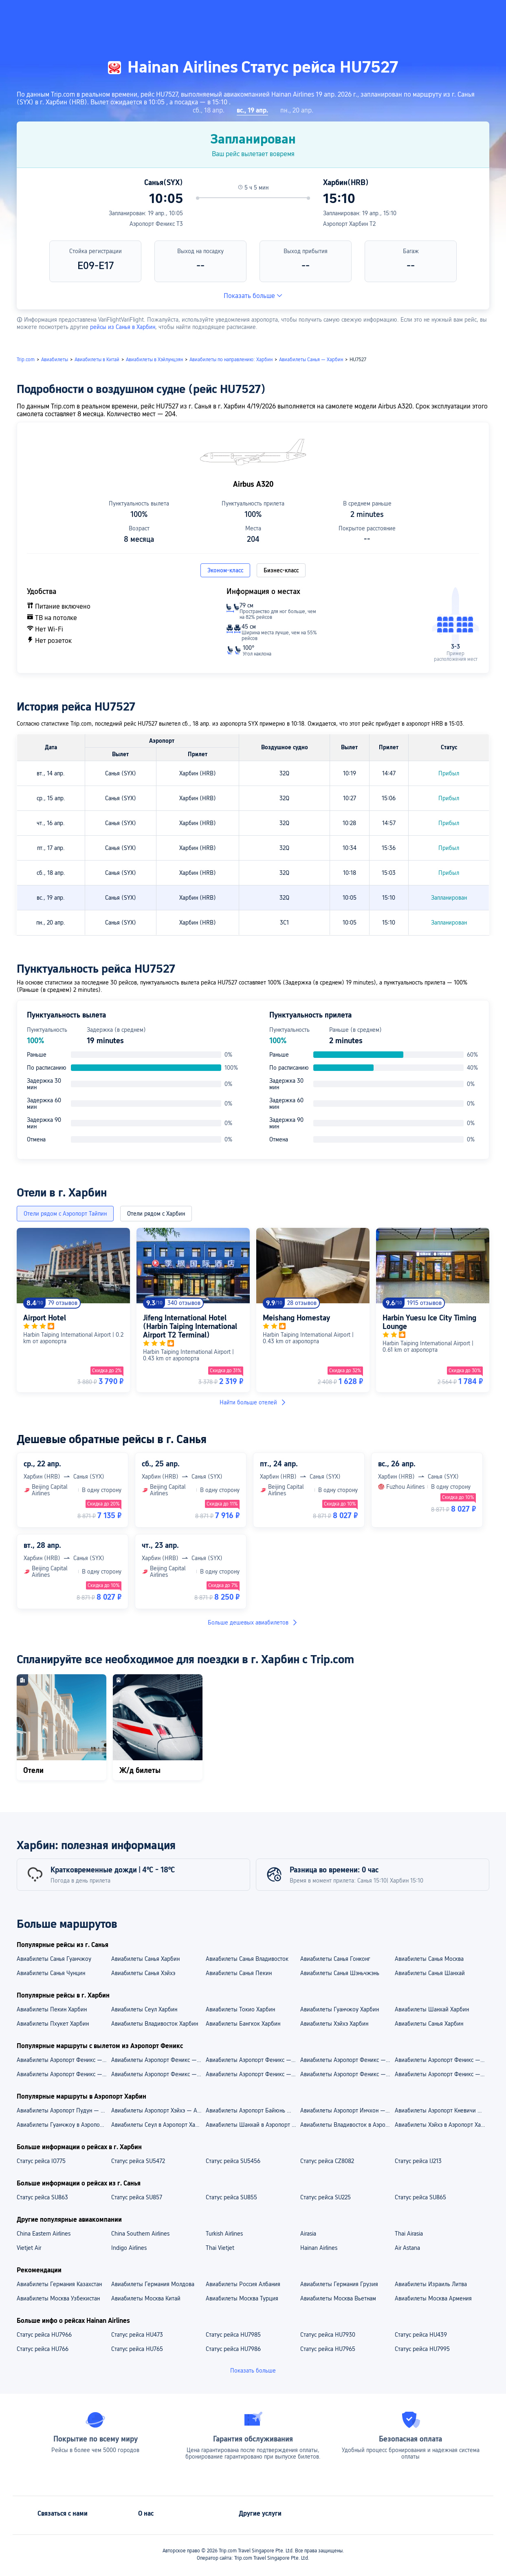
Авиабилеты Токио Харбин (240, 2009)
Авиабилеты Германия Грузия (339, 2284)
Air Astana (407, 2248)
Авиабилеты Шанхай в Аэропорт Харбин (252, 2124)
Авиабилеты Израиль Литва (431, 2284)
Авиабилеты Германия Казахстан (59, 2284)
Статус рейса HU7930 (327, 2334)
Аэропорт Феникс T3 (156, 224)
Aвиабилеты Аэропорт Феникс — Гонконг (252, 2074)
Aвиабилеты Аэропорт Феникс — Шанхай (441, 2074)
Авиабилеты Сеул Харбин (144, 2009)
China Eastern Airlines (43, 2233)
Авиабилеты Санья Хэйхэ (143, 1973)
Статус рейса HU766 (42, 2349)
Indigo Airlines (129, 2248)
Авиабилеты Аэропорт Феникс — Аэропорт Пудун (63, 2060)
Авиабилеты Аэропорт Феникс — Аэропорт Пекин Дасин (347, 2060)
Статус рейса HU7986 (233, 2349)
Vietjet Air (29, 2248)
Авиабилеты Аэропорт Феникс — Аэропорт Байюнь (441, 2060)
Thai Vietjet (220, 2248)
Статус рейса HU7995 (422, 2349)
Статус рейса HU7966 (44, 2334)
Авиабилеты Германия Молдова (152, 2284)
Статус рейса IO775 (41, 2161)
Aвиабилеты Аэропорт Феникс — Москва (158, 2074)
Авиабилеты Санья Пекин (239, 1973)
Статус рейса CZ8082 (327, 2161)
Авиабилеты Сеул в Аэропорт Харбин (158, 2124)
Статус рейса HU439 (421, 2334)
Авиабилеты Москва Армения (433, 2298)
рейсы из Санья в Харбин (122, 327)
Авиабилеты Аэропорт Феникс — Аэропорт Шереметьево (252, 2060)
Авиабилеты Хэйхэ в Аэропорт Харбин (441, 2124)
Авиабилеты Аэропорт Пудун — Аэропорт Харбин (63, 2110)
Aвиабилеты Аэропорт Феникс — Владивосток (347, 2074)
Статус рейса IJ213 (418, 2161)
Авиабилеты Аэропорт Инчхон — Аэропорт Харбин (347, 2110)
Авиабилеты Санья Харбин (145, 1959)
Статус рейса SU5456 (233, 2161)
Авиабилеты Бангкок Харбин (243, 2023)
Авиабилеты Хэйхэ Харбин (334, 2023)
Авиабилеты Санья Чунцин (51, 1973)
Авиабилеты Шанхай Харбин (432, 2009)
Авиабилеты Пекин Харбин (52, 2009)
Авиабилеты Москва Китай (145, 2298)
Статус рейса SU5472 (138, 2161)
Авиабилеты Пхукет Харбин (53, 2023)
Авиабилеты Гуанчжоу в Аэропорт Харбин (63, 2124)
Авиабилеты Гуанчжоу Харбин (339, 2009)
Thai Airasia (409, 2233)
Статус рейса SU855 (231, 2197)
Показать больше (253, 296)
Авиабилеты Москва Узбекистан (58, 2298)
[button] (419, 13)
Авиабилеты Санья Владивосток (247, 1959)
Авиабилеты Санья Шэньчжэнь (339, 1973)
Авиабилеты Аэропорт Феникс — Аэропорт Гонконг (158, 2060)
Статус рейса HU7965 (327, 2349)
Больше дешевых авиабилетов (253, 1622)
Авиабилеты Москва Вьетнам (338, 2298)
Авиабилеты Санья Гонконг (335, 1959)
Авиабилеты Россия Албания (243, 2284)
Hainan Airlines (318, 2248)
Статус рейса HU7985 (233, 2334)
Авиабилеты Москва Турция (242, 2298)
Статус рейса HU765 (137, 2349)
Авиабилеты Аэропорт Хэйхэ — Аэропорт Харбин (158, 2110)
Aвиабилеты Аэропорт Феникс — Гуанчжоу (63, 2074)
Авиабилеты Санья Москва (429, 1959)
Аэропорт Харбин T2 (349, 224)
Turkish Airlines (224, 2233)
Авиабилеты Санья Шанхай (430, 1973)
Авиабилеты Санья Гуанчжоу (54, 1959)
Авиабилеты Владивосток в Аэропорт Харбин (347, 2124)
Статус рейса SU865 (420, 2197)
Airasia (308, 2233)
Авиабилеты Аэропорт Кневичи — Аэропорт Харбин (441, 2110)
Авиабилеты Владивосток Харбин (154, 2023)
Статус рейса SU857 (136, 2197)
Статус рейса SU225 (325, 2197)
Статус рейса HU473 (137, 2334)
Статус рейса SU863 (42, 2197)
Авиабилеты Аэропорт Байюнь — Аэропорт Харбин (252, 2110)
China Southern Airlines (140, 2233)
